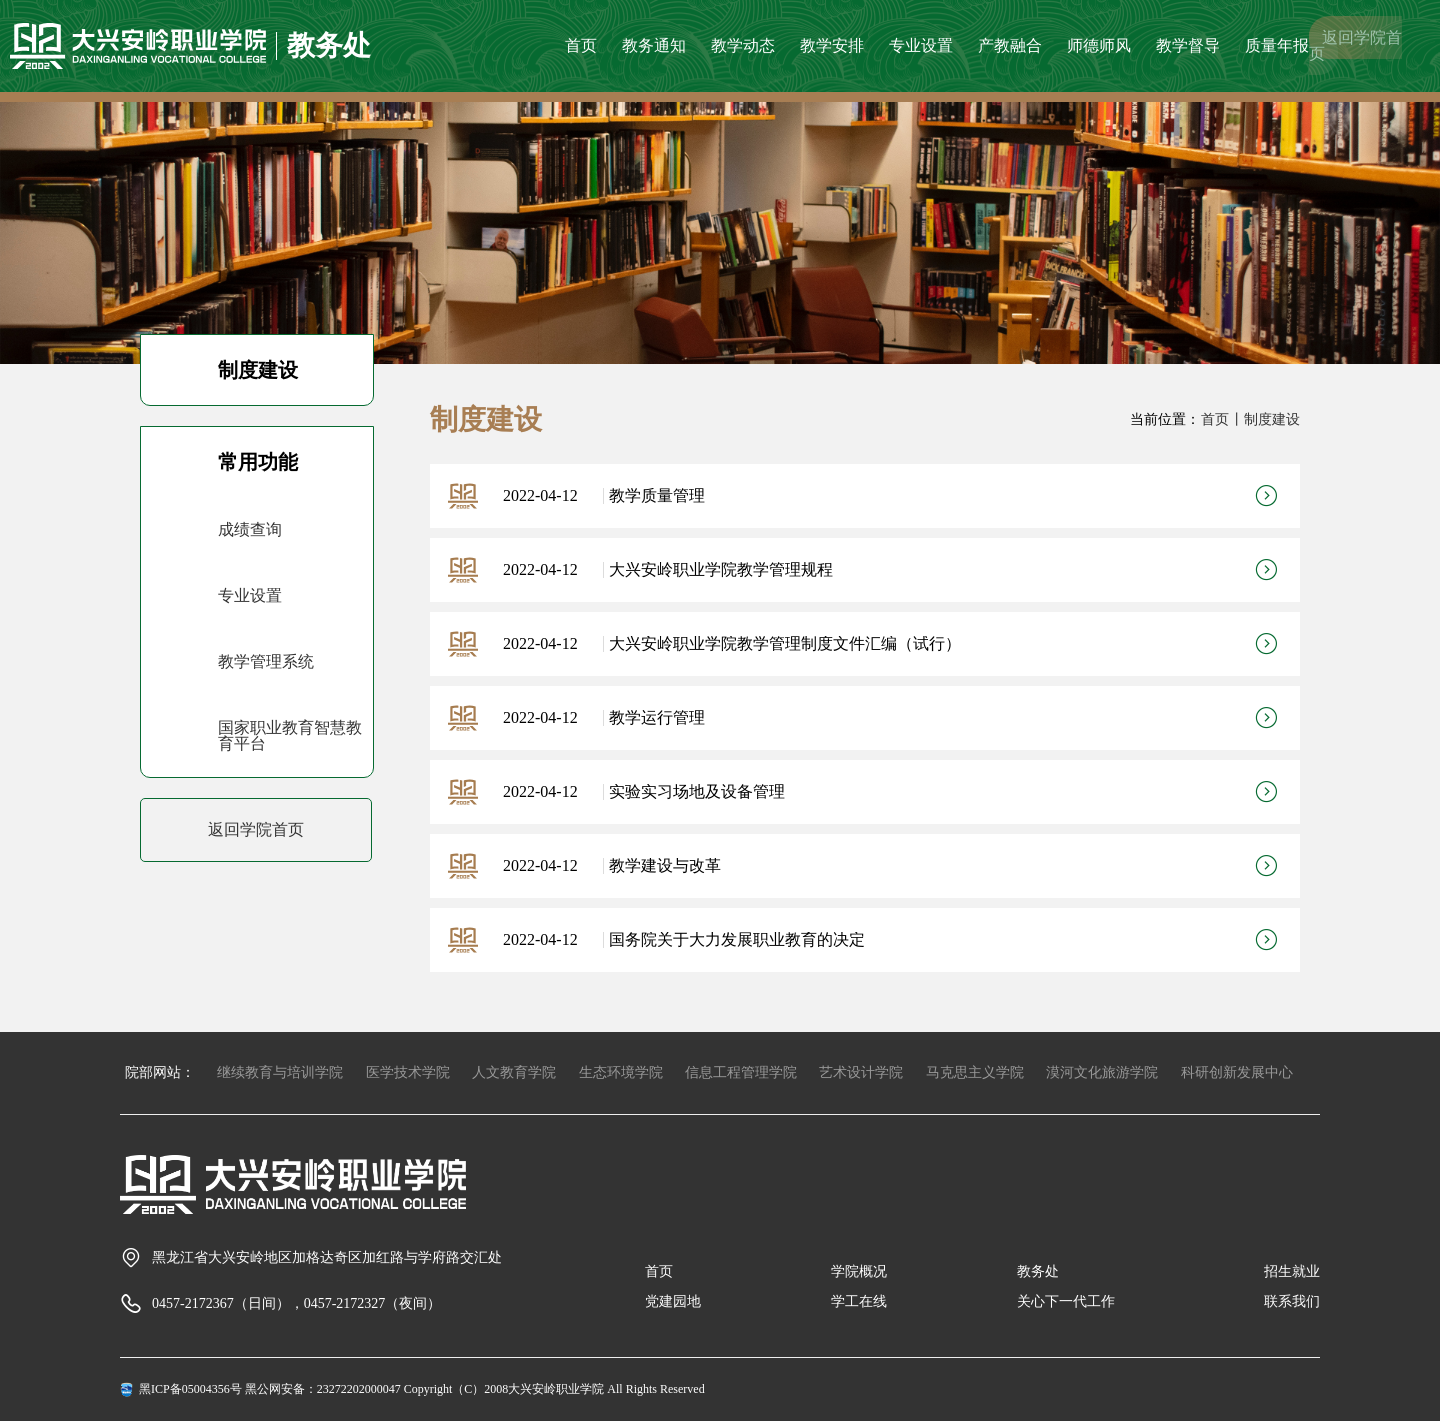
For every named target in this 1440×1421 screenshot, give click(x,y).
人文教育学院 (514, 1072)
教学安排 (832, 45)
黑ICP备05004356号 (190, 1389)
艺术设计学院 (861, 1072)
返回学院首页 (1355, 45)
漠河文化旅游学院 (1102, 1072)
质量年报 (1277, 45)
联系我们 (1292, 1301)
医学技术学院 (408, 1072)
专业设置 (921, 45)
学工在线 (859, 1301)
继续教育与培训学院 (280, 1072)
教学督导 (1188, 45)
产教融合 (1010, 45)
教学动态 (743, 45)
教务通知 (654, 45)
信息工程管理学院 (741, 1072)
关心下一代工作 (1066, 1301)
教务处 (1038, 1271)
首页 (581, 45)
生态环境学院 (621, 1072)
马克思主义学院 (975, 1072)
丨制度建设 (1265, 419)
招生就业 (1292, 1271)
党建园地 (673, 1301)
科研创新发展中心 (1237, 1072)
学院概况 (859, 1271)
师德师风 (1099, 45)
